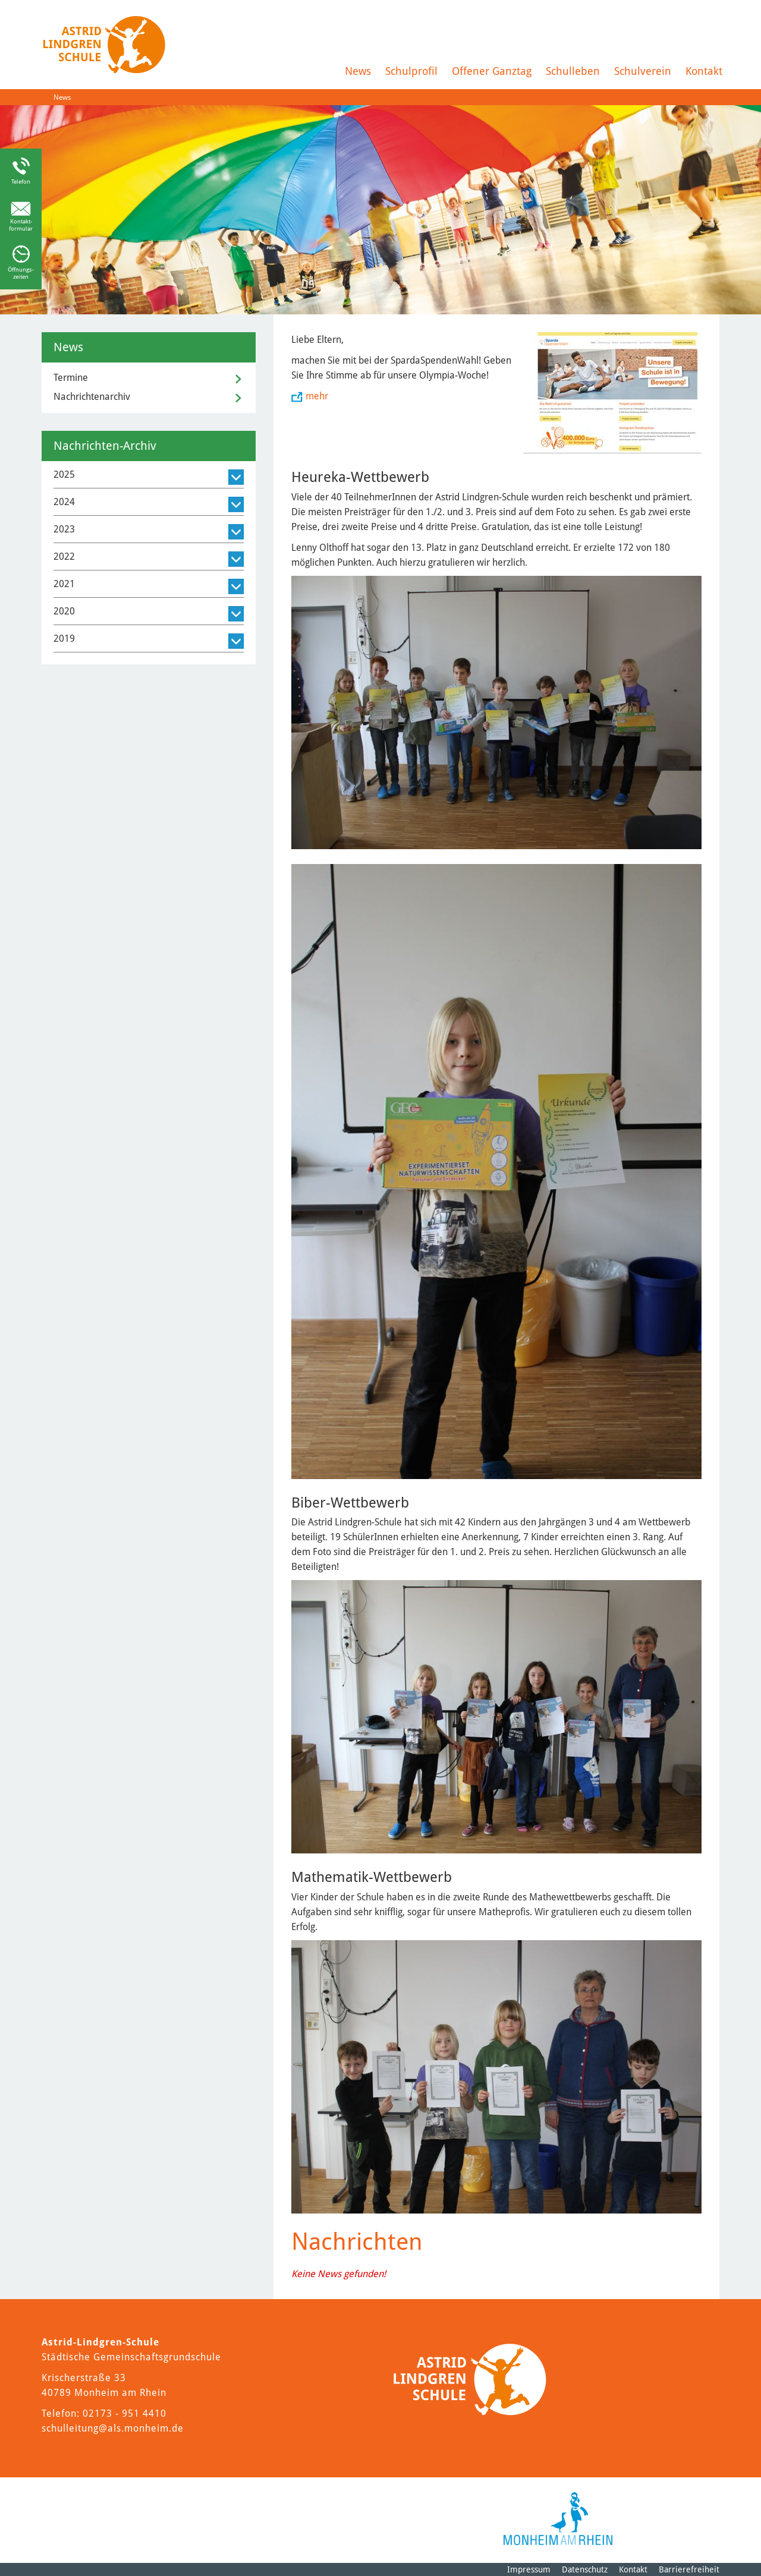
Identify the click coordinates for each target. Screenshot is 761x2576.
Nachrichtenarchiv (92, 396)
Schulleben (573, 71)
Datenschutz (585, 2569)
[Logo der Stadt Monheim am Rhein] (558, 2518)
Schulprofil (411, 71)
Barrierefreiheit (689, 2569)
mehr (317, 396)
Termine (71, 377)
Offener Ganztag (492, 71)
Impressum (529, 2569)
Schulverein (642, 71)
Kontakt (703, 71)
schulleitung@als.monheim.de (113, 2428)
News (358, 71)
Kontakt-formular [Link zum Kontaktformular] (21, 225)
